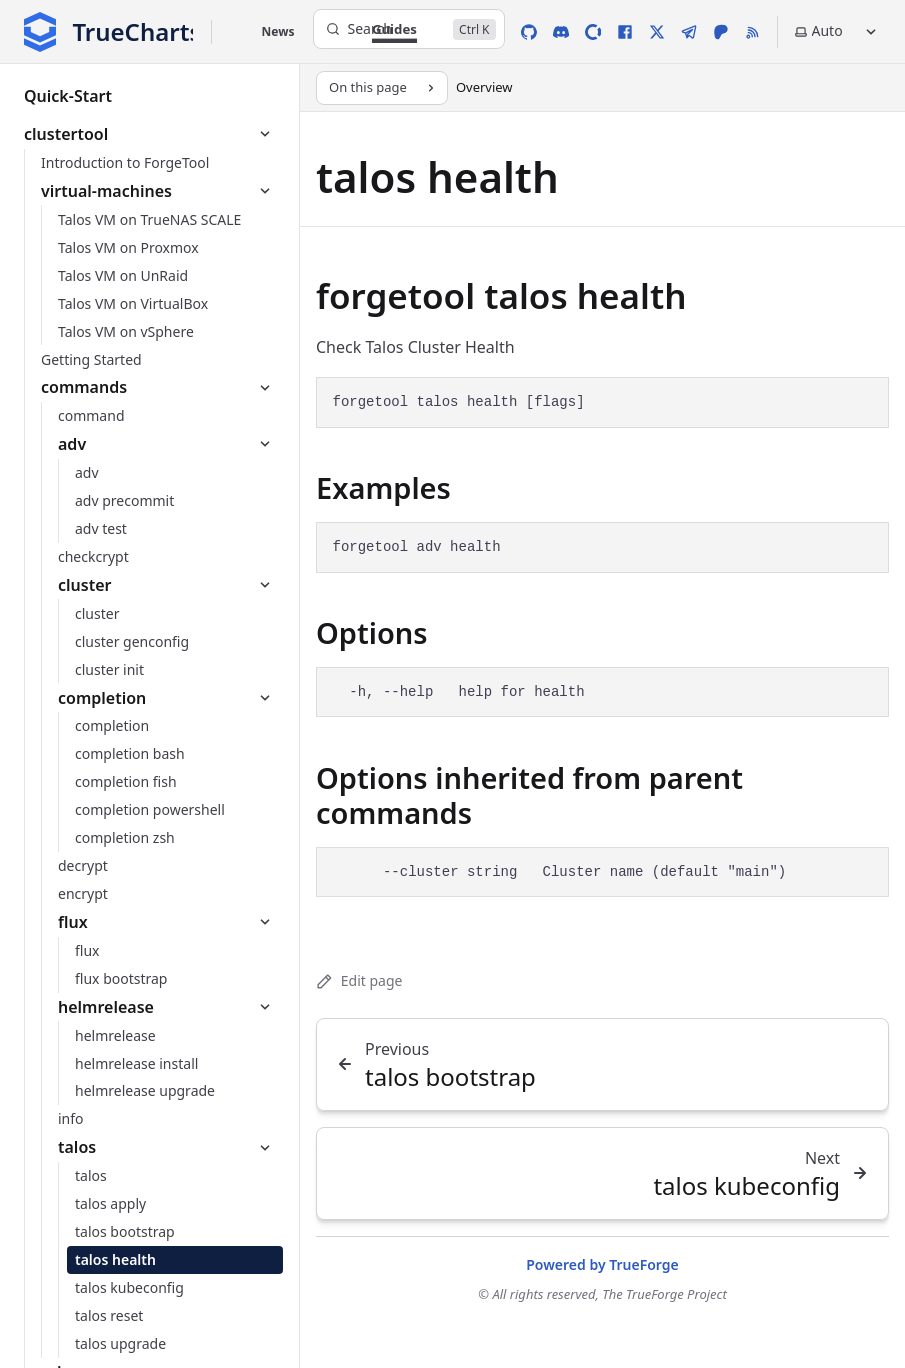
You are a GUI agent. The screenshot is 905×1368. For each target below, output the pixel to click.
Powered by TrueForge (602, 1264)
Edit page (359, 980)
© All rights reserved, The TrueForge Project (602, 1294)
